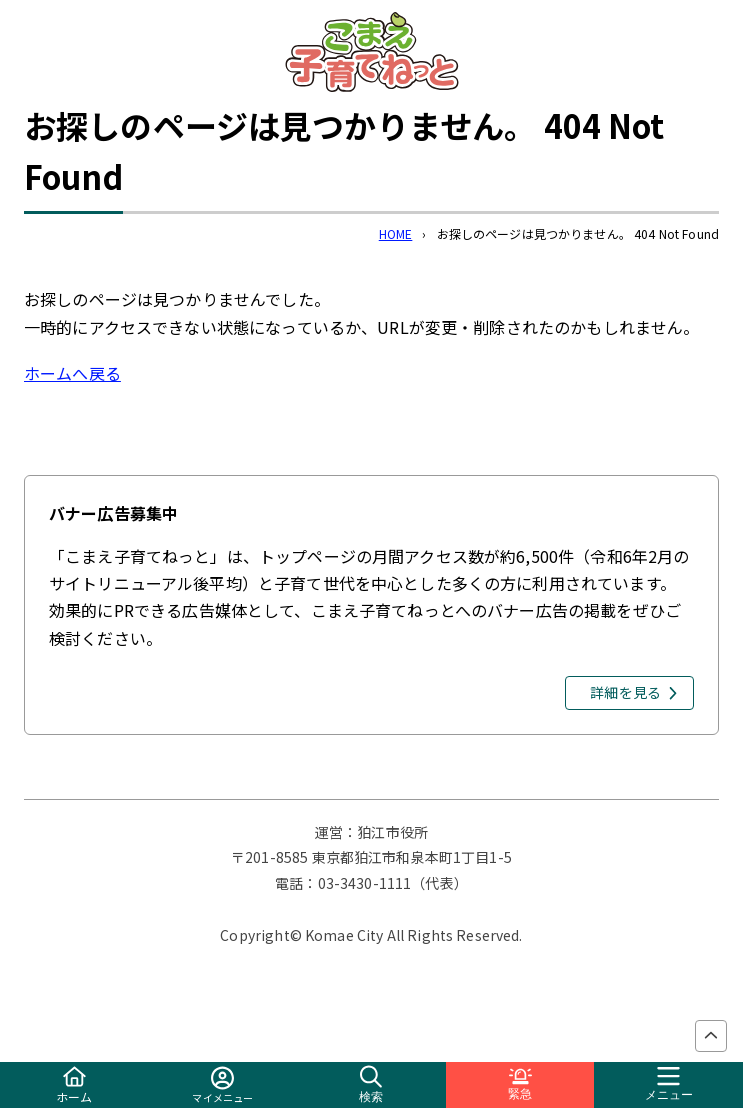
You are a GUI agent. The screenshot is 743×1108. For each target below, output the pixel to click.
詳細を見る (625, 692)
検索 (371, 1084)
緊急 (520, 1084)
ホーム (74, 1085)
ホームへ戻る (72, 373)
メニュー (669, 1084)
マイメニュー (222, 1085)
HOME (396, 233)
